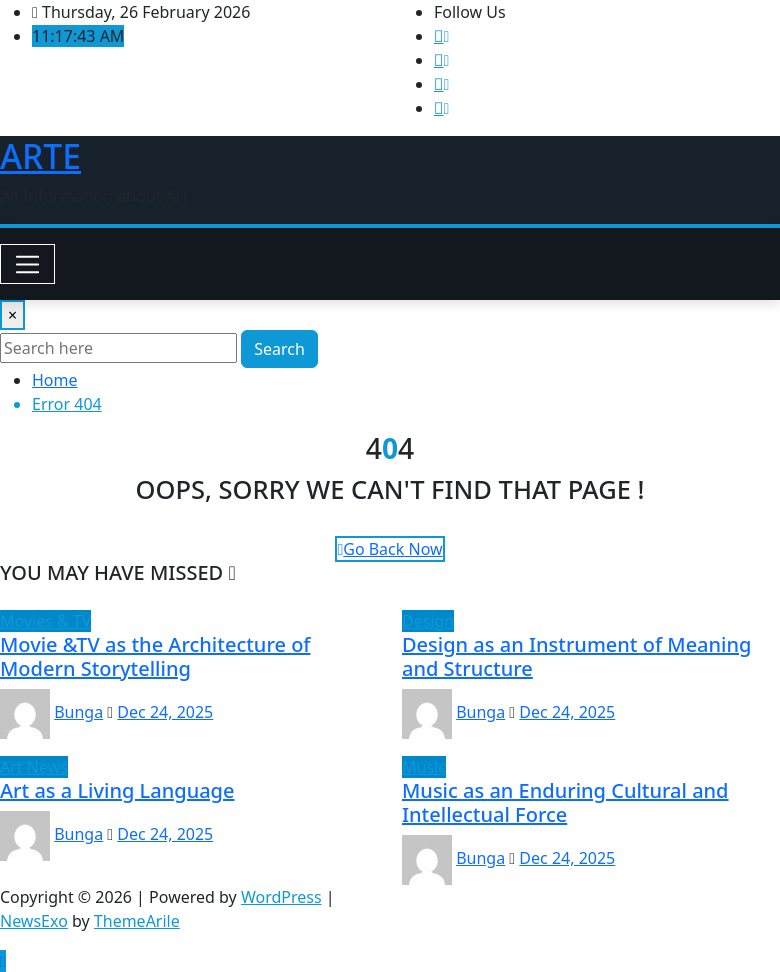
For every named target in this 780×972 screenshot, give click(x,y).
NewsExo (34, 921)
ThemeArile (137, 921)
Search (279, 349)
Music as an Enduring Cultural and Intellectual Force (565, 802)
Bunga (78, 712)
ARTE (40, 156)
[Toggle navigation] (27, 264)
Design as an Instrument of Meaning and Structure (576, 656)
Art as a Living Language (117, 790)
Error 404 (67, 404)
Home (55, 380)
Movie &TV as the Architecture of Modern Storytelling (155, 656)
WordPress (281, 897)
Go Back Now (389, 549)
